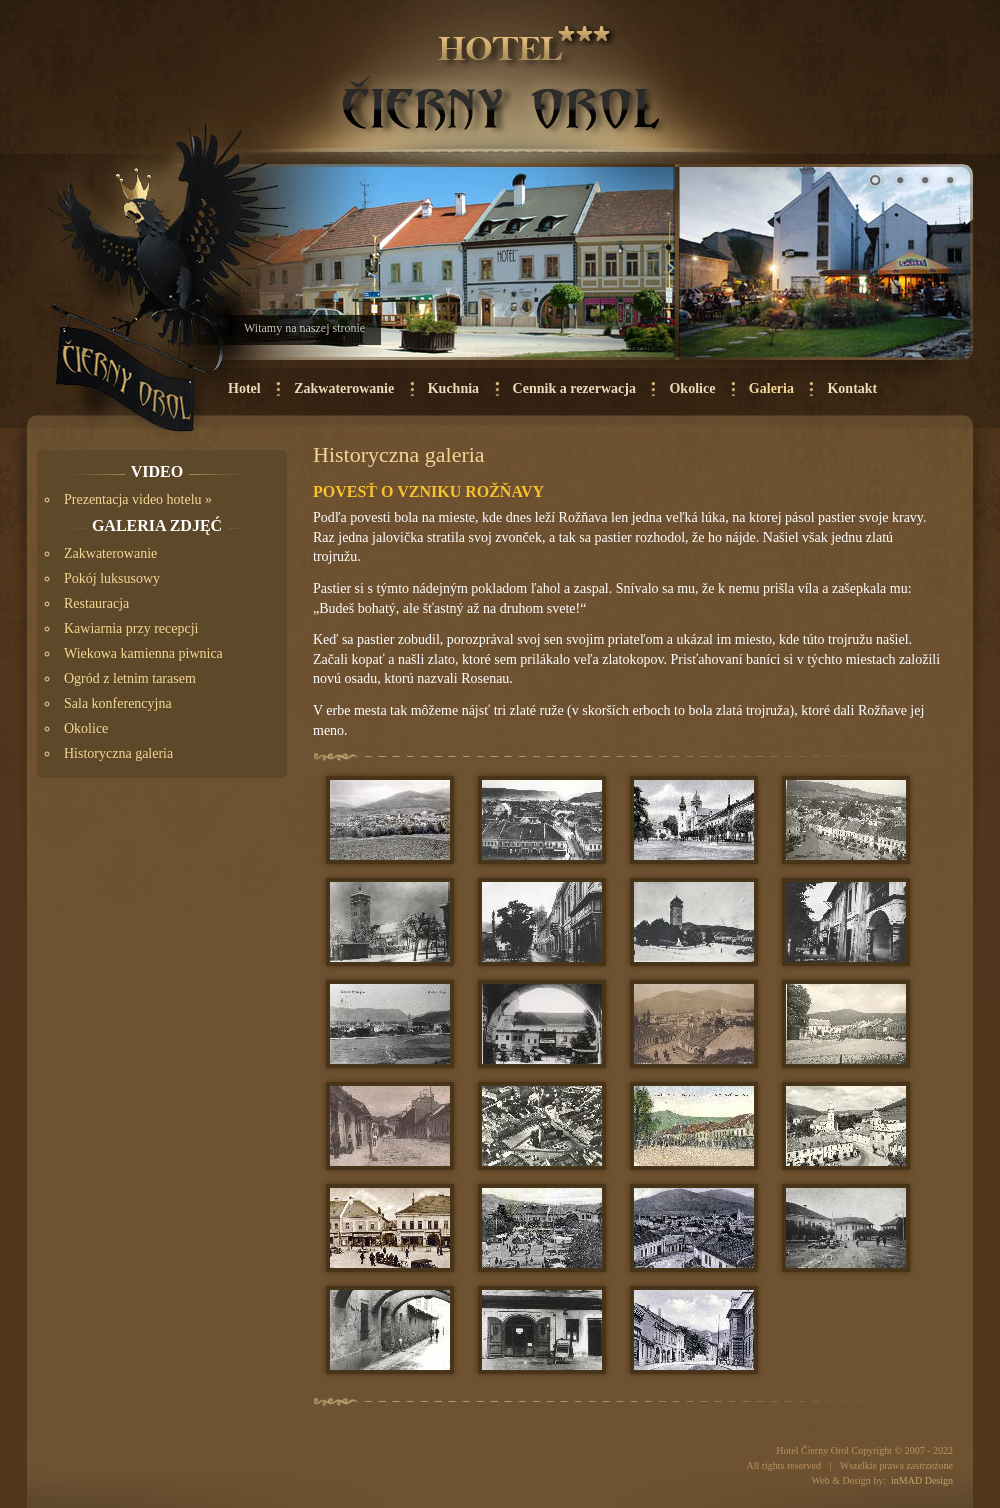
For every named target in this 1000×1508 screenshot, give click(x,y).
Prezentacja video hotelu (133, 499)
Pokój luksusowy (112, 578)
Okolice (692, 388)
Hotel (244, 388)
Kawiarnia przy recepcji (131, 628)
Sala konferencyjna (118, 703)
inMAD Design (922, 1480)
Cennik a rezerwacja (574, 388)
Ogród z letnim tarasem (130, 678)
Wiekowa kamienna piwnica (143, 653)
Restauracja (96, 603)
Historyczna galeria (118, 753)
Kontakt (852, 388)
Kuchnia (453, 388)
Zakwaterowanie (344, 388)
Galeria (771, 388)
